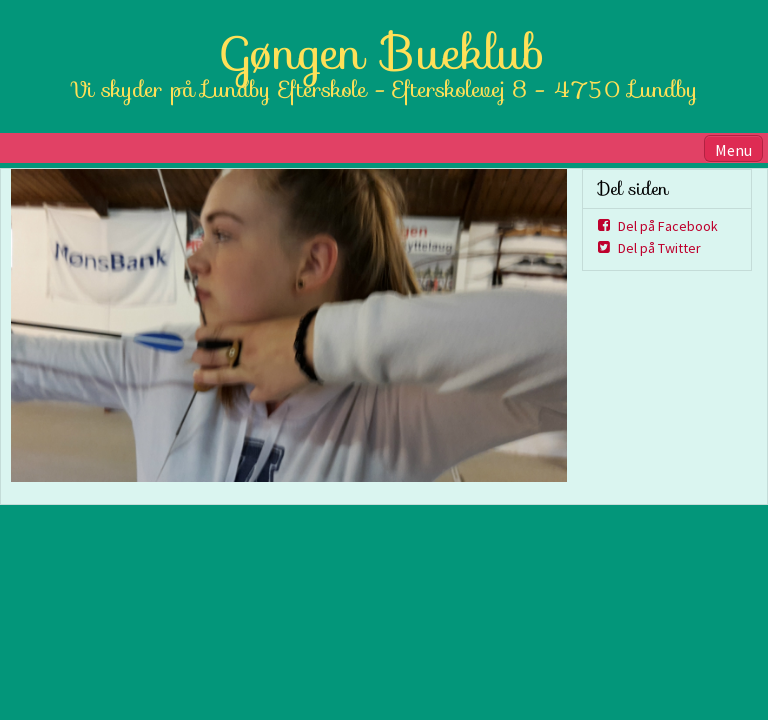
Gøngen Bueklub (384, 53)
